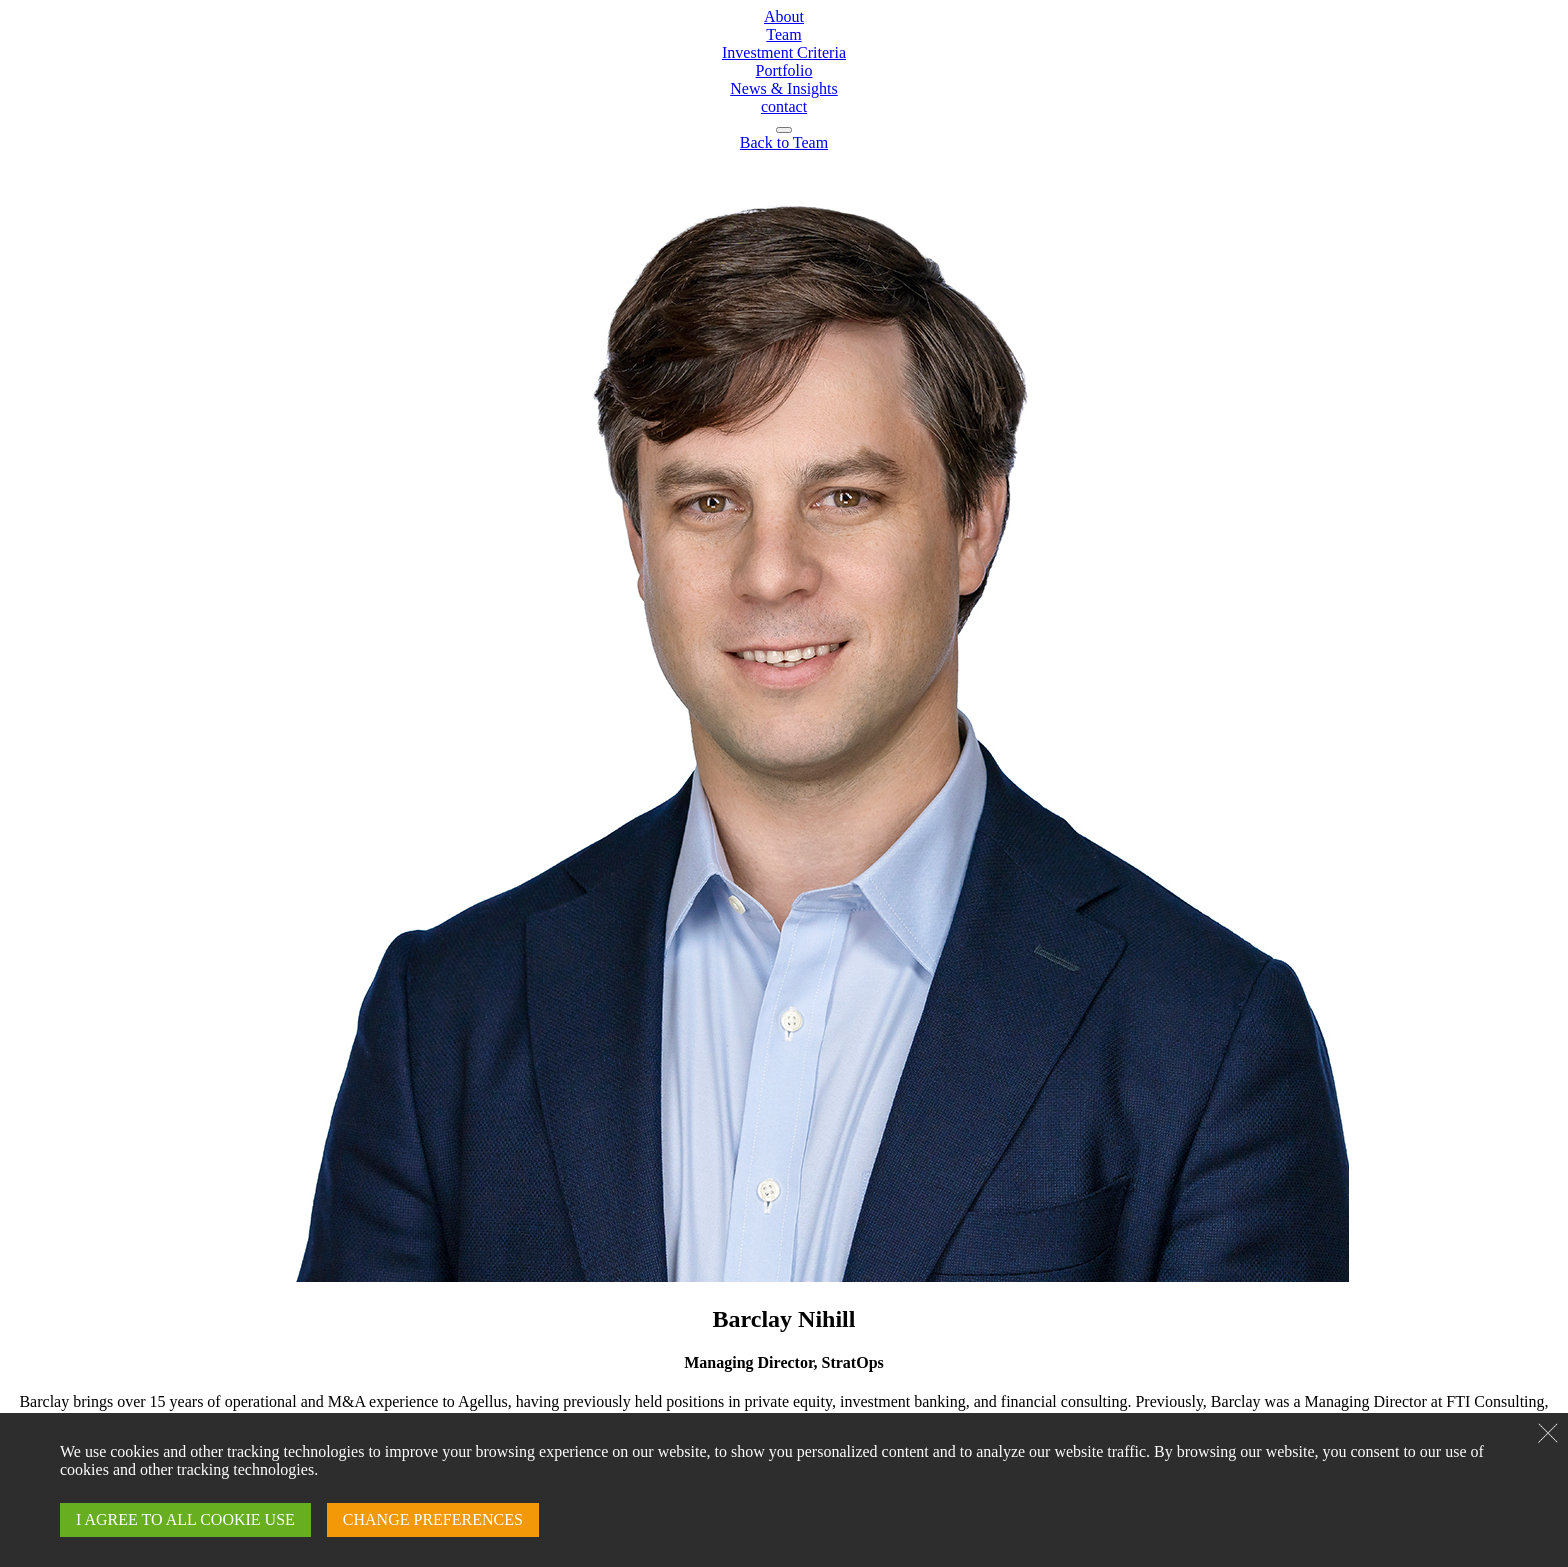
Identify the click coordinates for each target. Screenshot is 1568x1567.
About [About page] (784, 16)
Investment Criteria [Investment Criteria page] (784, 52)
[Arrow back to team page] (784, 142)
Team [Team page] (783, 34)
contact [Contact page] (784, 106)
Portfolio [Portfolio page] (784, 70)
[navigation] (784, 130)
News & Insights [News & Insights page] (784, 88)
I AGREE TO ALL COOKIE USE (185, 1519)
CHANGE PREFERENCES (433, 1519)
